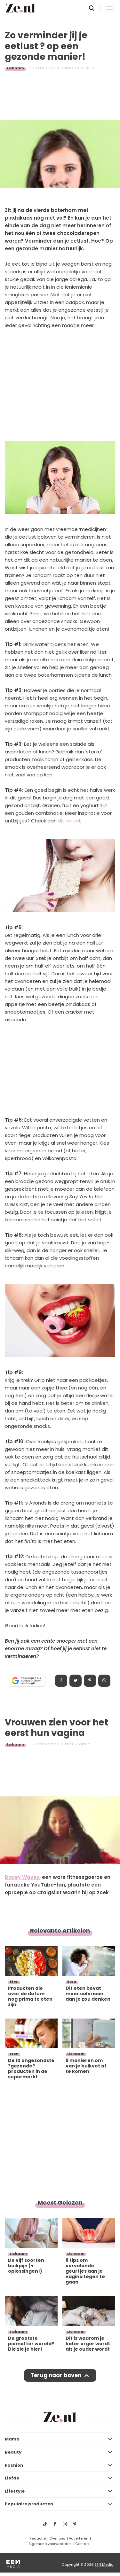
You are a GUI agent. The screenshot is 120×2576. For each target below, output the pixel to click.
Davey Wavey (22, 1877)
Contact (82, 2543)
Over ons (57, 2538)
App (104, 1681)
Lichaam (15, 68)
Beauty (13, 2452)
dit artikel (69, 820)
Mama (12, 2439)
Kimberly (82, 1744)
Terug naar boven (55, 2375)
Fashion (14, 2465)
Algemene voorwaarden (50, 2543)
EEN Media (104, 2564)
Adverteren (78, 2538)
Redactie (37, 2538)
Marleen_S (84, 68)
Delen (61, 1681)
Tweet (75, 1681)
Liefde (12, 2478)
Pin (90, 1681)
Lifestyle (15, 2491)
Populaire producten (29, 2504)
